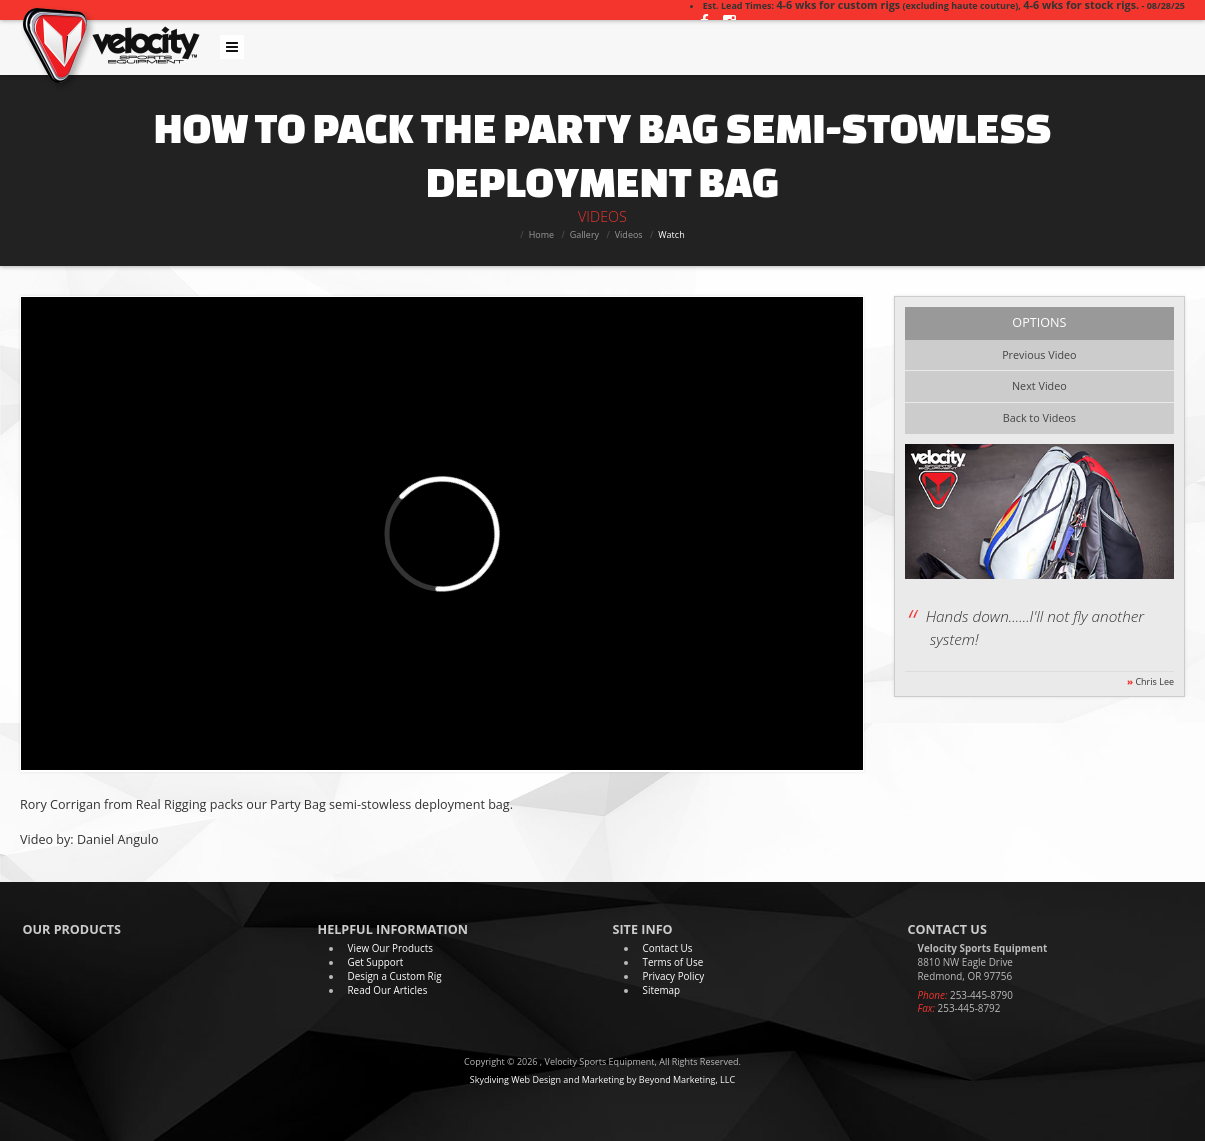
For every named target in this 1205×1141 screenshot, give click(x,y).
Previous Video (1039, 354)
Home (541, 234)
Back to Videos (1039, 417)
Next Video (1039, 385)
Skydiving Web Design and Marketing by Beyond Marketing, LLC (602, 1079)
